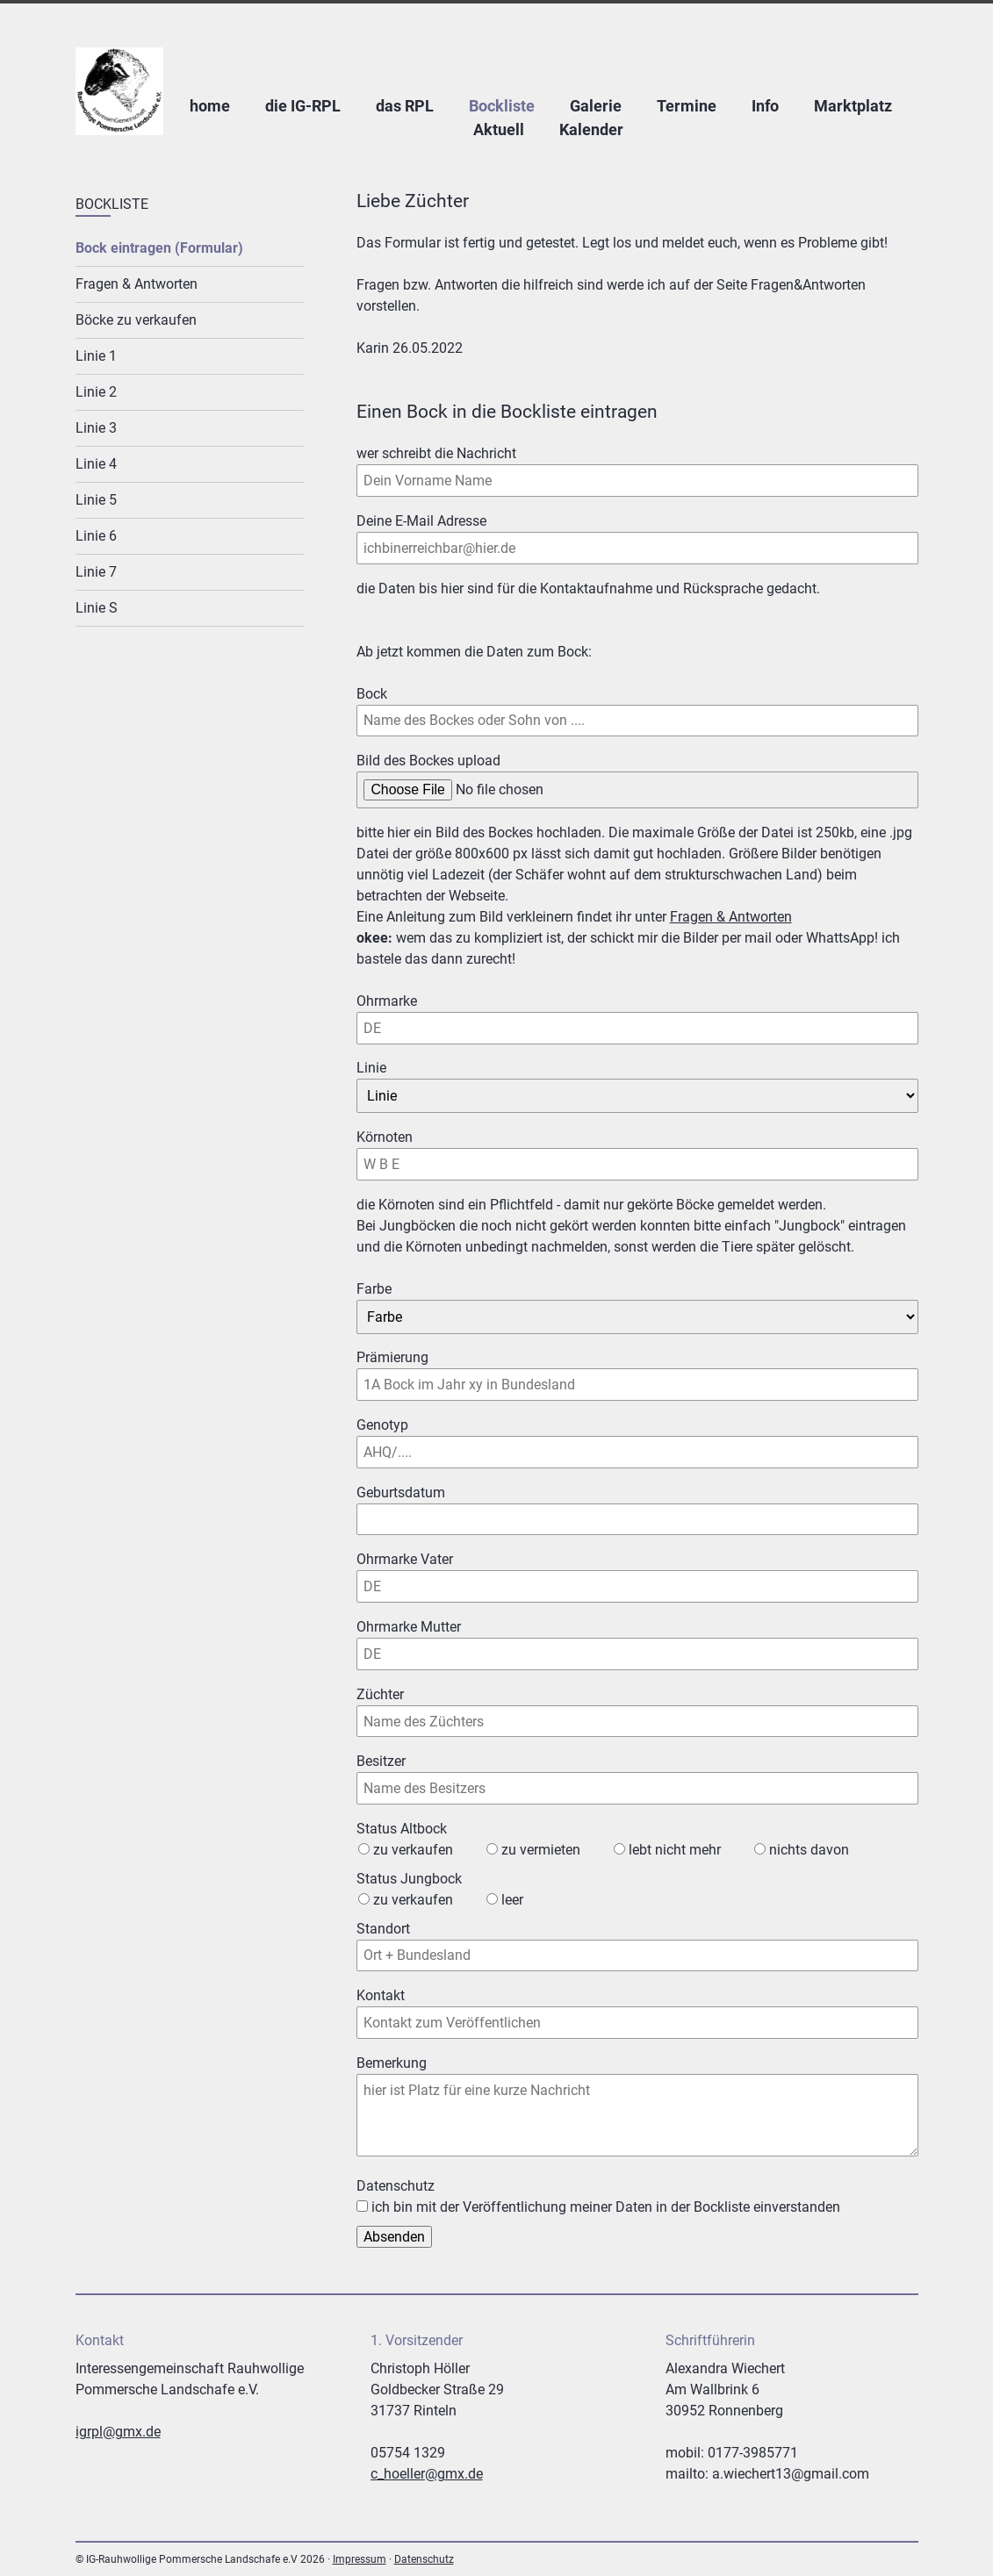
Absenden (394, 2236)
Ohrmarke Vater (404, 1558)
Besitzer (381, 1761)
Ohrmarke (387, 1000)
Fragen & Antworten (731, 916)
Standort (383, 1928)
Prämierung (392, 1357)
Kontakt (380, 1995)
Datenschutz (424, 2559)
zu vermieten (540, 1849)
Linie (387, 1067)
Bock (387, 693)
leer (512, 1899)
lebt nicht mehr (675, 1849)
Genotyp (382, 1425)
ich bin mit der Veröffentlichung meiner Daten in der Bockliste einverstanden (605, 2207)
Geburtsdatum (400, 1492)
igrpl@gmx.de (118, 2431)
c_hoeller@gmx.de (427, 2473)
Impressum (359, 2559)
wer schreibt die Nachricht (436, 452)
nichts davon (809, 1849)
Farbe (374, 1289)
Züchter (380, 1694)
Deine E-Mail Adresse (421, 520)
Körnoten (387, 1136)
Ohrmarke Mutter (408, 1626)
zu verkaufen (413, 1849)
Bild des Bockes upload (428, 760)
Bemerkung (391, 2063)
